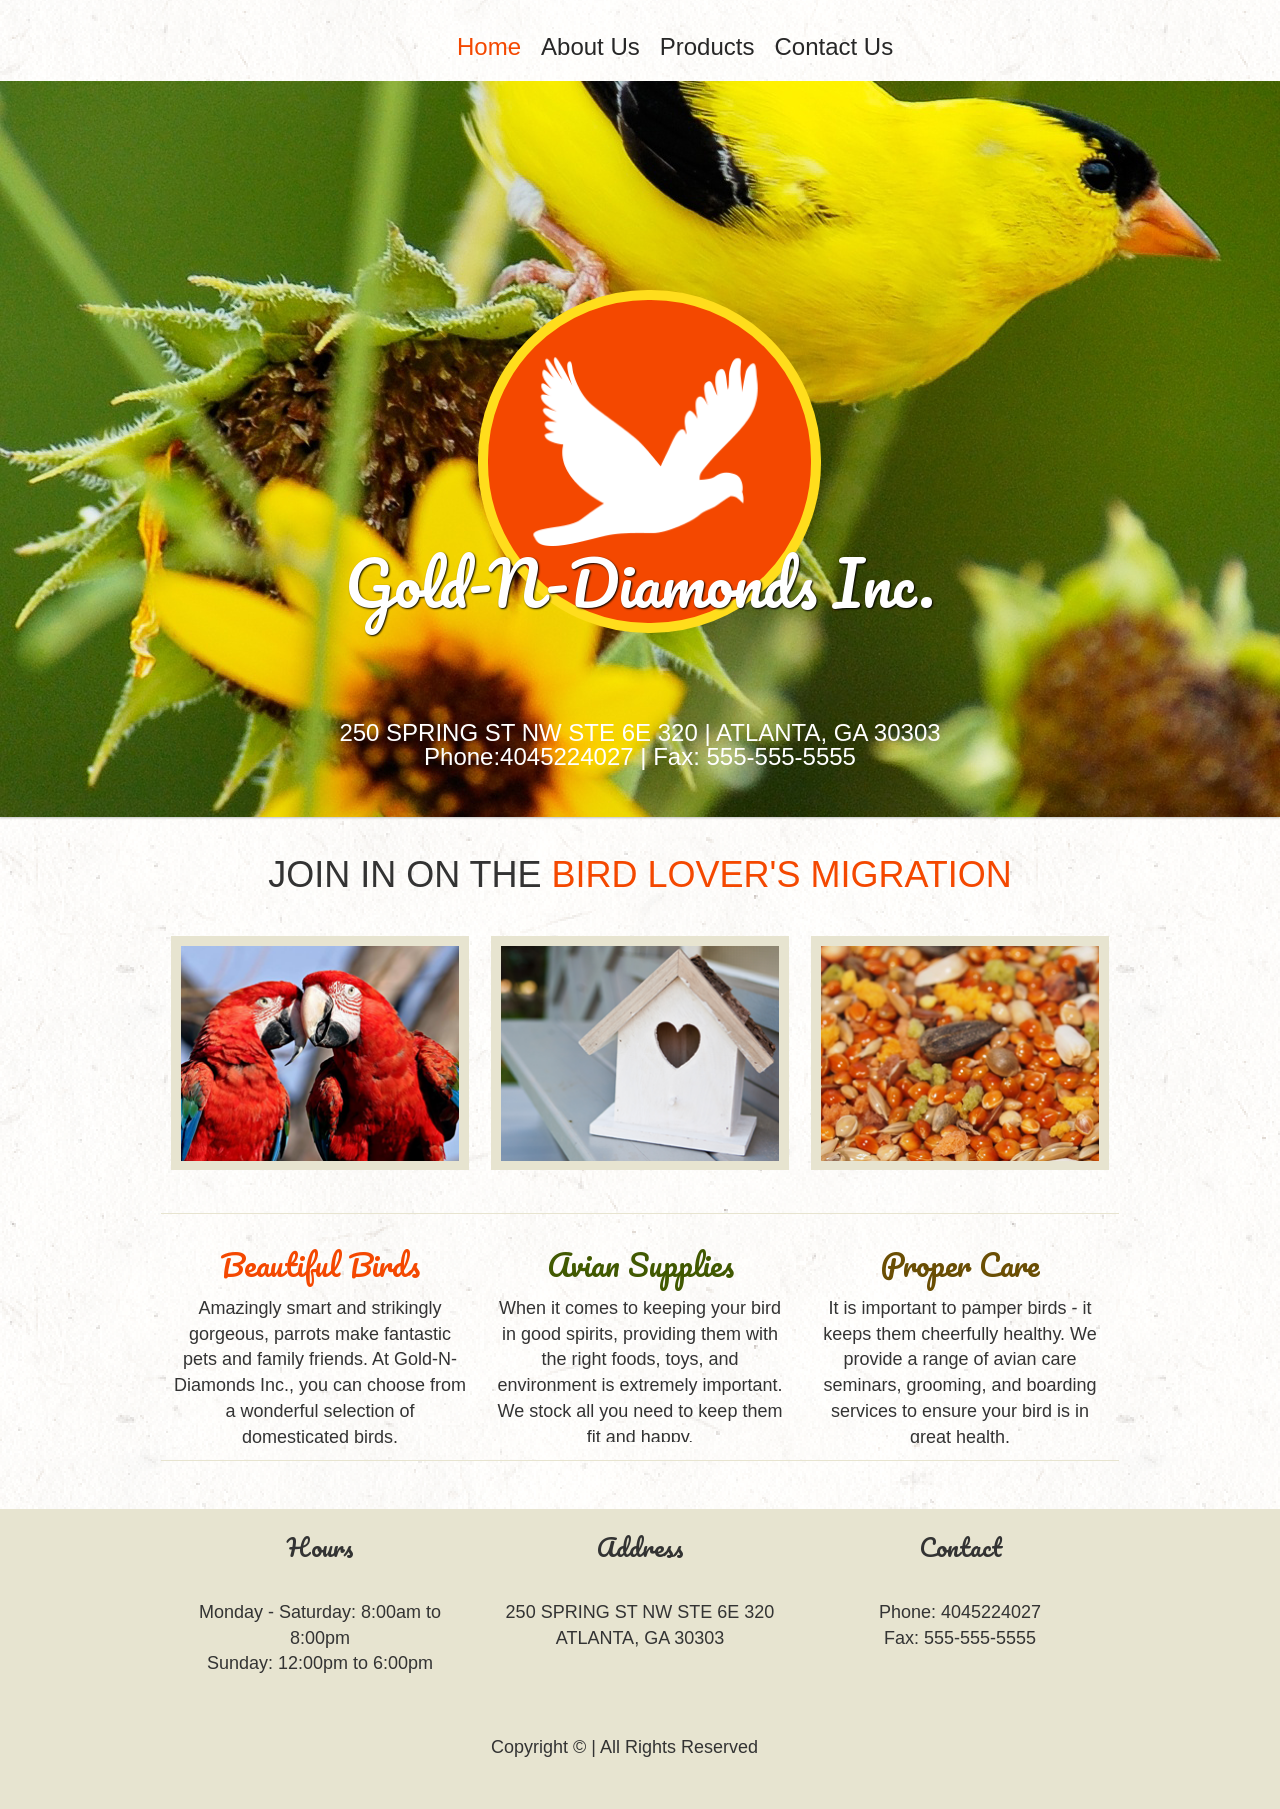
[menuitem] (489, 47)
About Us (590, 46)
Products (707, 46)
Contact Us (833, 46)
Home (489, 46)
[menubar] (700, 47)
